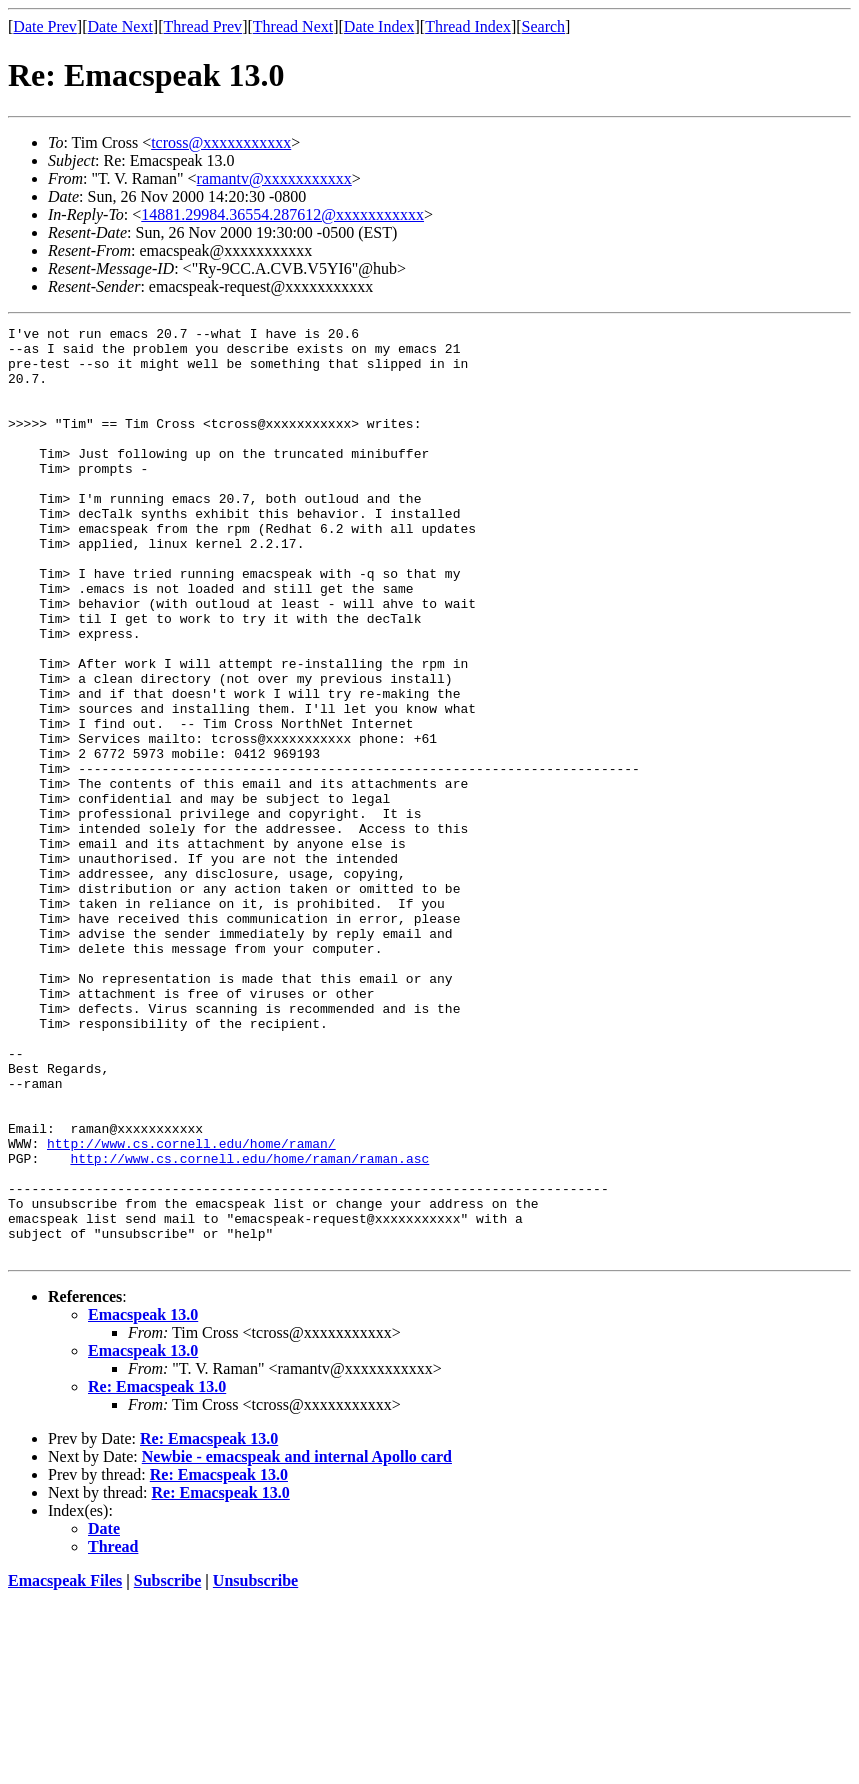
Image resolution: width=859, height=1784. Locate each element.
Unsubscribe (255, 1766)
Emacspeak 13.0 (143, 1500)
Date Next (120, 26)
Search (544, 26)
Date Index (379, 26)
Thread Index (468, 26)
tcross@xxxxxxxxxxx (221, 142)
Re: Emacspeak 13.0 (157, 1572)
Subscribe (168, 1766)
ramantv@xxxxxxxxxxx (274, 178)
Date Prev (45, 26)
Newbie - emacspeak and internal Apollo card (297, 1642)
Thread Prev (202, 26)
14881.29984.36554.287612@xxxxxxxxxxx (282, 214)
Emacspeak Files (65, 1766)
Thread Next (293, 26)
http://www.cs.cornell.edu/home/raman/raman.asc (249, 1326)
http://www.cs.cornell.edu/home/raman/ (191, 1308)
